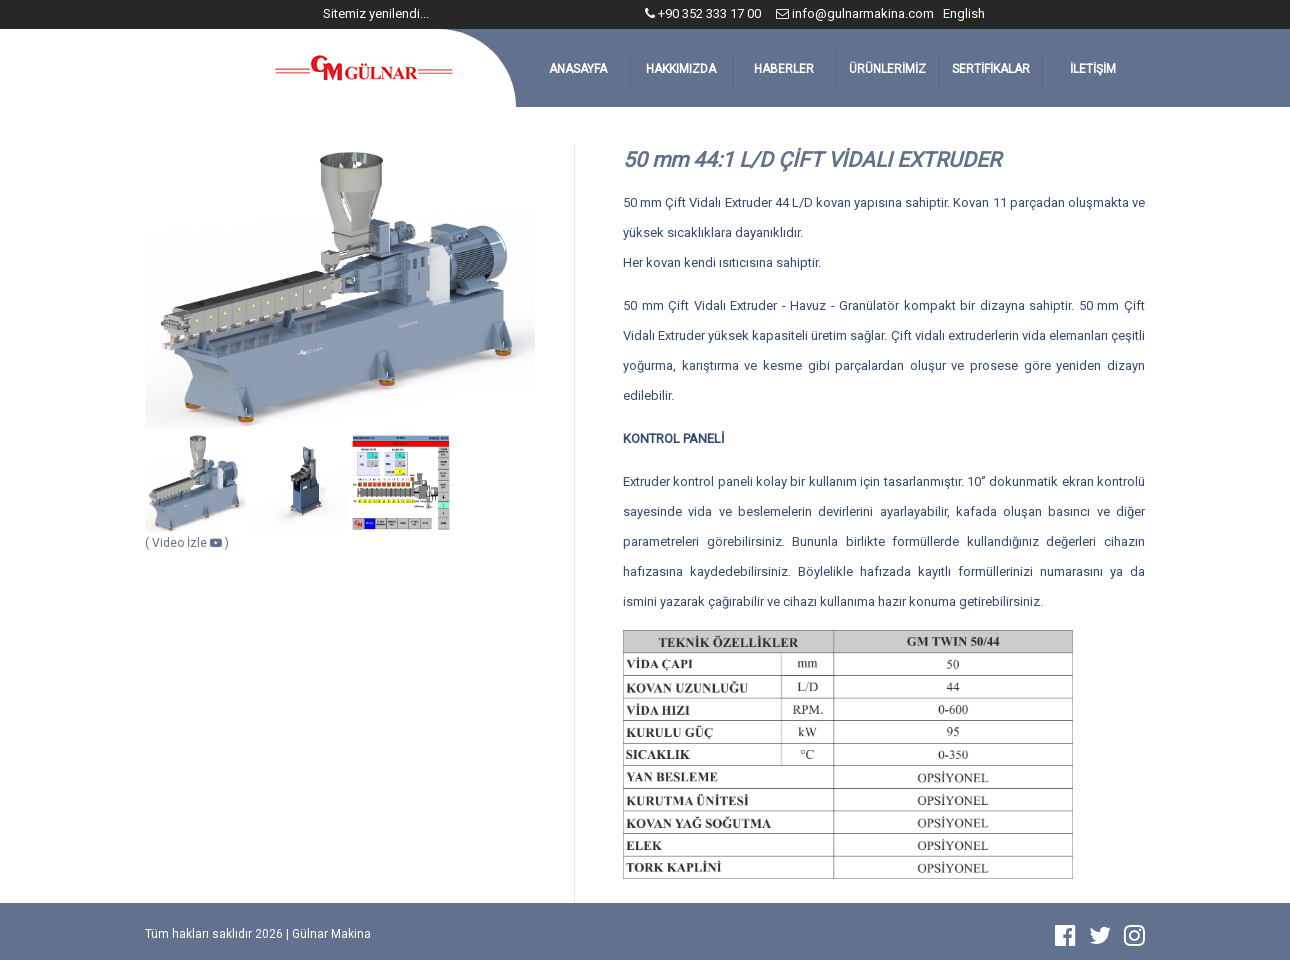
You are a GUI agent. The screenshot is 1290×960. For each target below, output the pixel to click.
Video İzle (188, 543)
